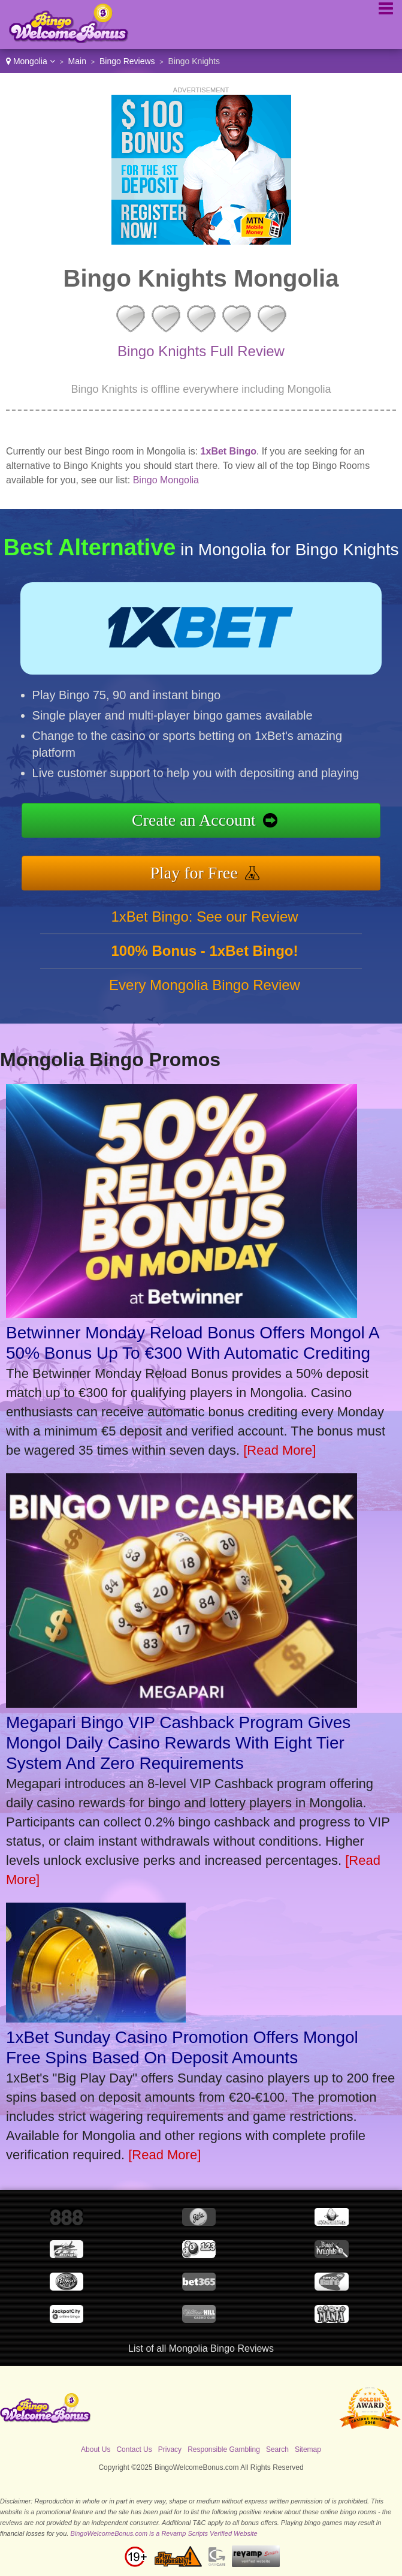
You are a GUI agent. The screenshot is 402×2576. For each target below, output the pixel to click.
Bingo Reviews (127, 61)
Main (77, 61)
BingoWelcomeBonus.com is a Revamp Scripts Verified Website (163, 2533)
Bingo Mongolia (166, 480)
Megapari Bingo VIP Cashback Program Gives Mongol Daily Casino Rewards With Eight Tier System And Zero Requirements (178, 1742)
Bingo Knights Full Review (201, 351)
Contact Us (134, 2449)
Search (277, 2449)
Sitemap (308, 2449)
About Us (95, 2449)
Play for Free (193, 872)
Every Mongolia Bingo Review (204, 985)
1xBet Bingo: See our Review (204, 916)
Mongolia (30, 61)
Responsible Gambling (224, 2449)
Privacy (170, 2449)
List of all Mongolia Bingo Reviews (201, 2348)
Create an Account (194, 820)
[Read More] (279, 1450)
